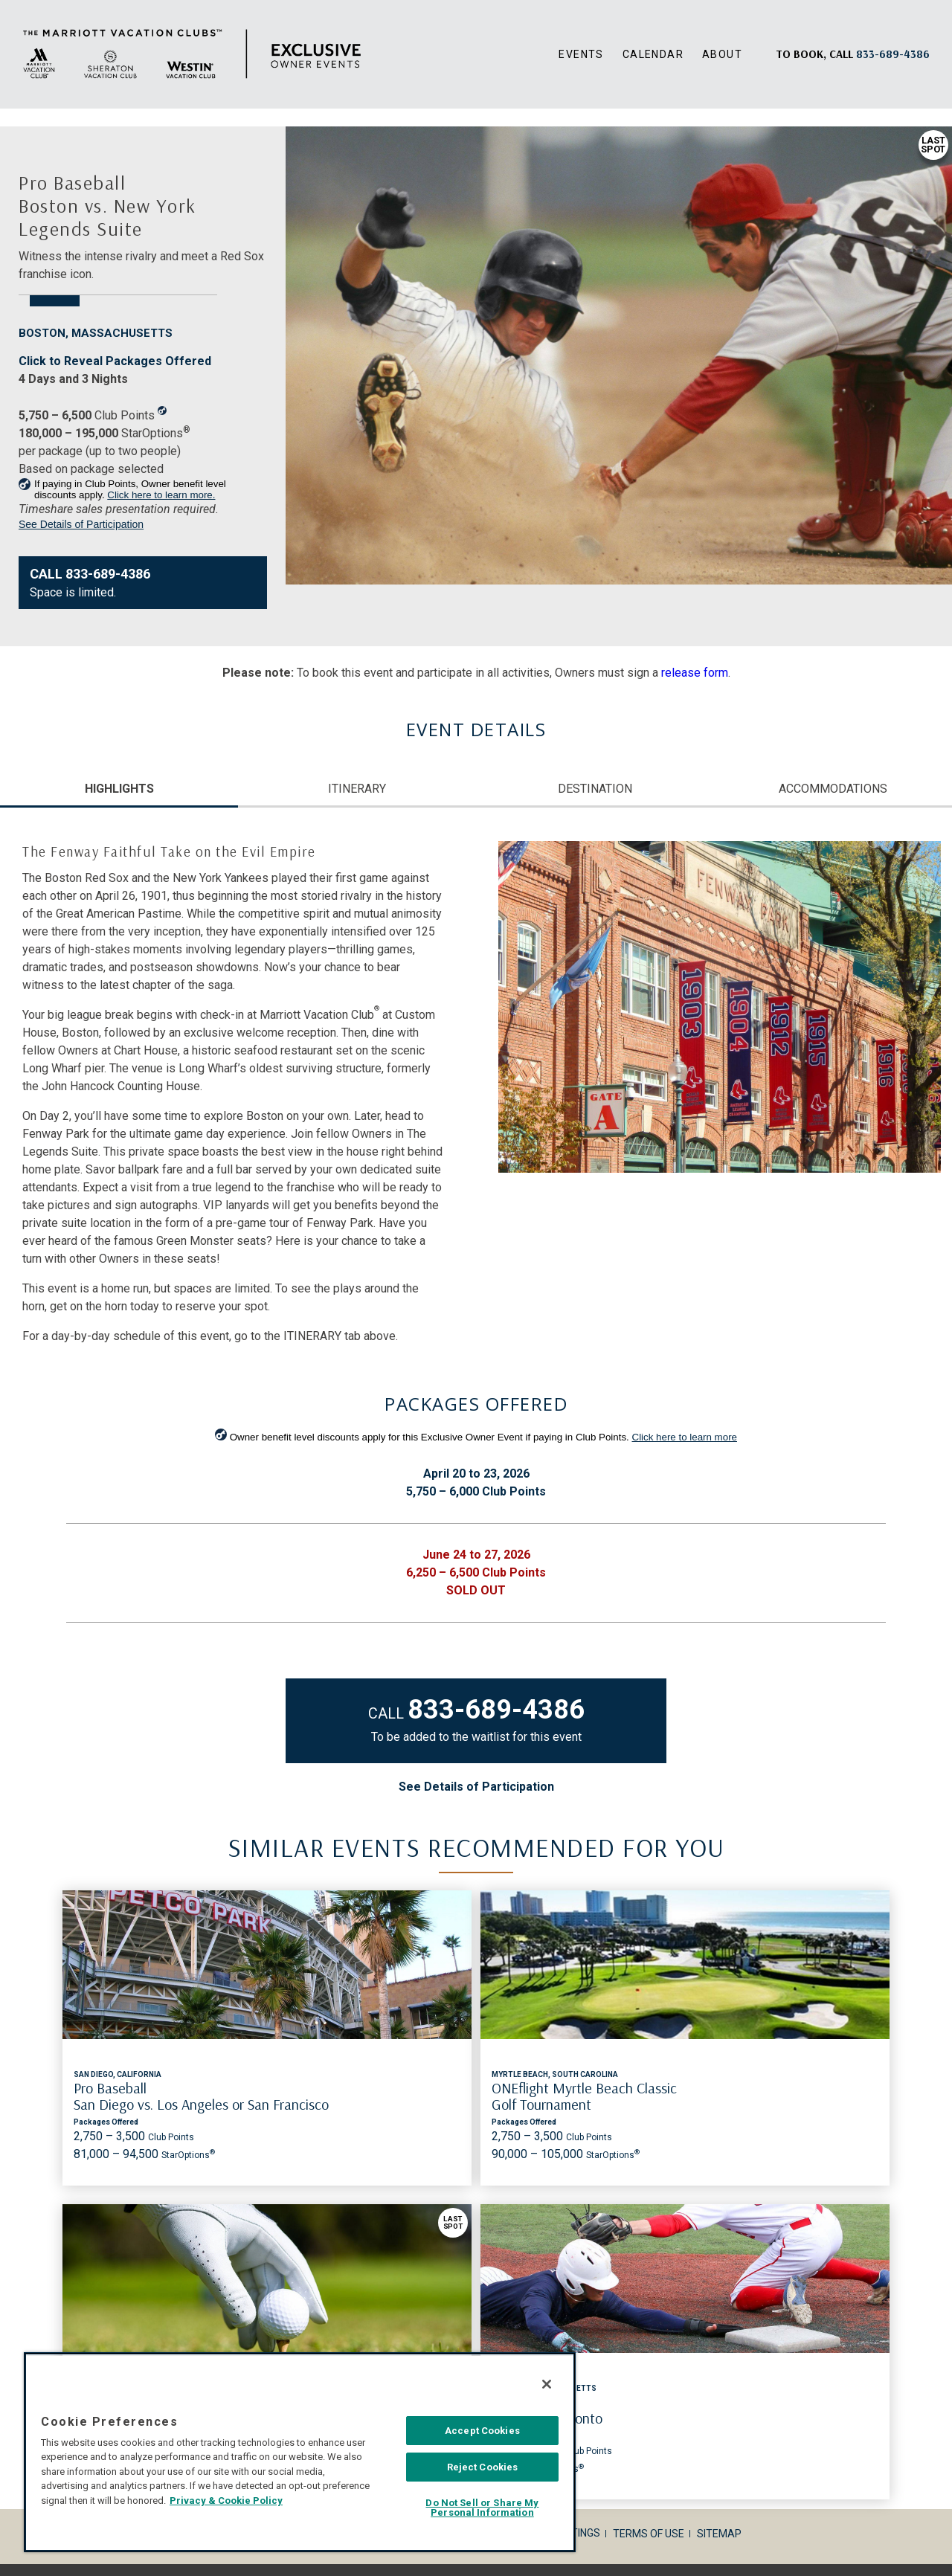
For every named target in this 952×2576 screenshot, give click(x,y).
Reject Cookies (482, 2467)
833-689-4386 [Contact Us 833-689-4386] (496, 1709)
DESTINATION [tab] (595, 789)
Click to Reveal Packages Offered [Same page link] (115, 361)
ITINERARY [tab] (357, 789)
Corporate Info (253, 2236)
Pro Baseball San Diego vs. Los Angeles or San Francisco (133, 2104)
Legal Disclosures (359, 2236)
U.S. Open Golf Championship (578, 2087)
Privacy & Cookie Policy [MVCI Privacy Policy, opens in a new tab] (226, 2500)
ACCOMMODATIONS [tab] (833, 789)
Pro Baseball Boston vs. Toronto (776, 2095)
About (722, 54)
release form (694, 673)
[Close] (546, 2384)
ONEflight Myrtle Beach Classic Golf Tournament (355, 2095)
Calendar (653, 54)
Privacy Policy (461, 2236)
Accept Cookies (482, 2430)
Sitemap (719, 2236)
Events (581, 54)
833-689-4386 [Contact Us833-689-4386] (107, 574)
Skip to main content (0, 0)
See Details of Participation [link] (81, 524)
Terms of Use (648, 2236)
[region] (300, 2452)
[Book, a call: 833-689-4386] (893, 54)
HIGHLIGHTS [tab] (119, 789)
